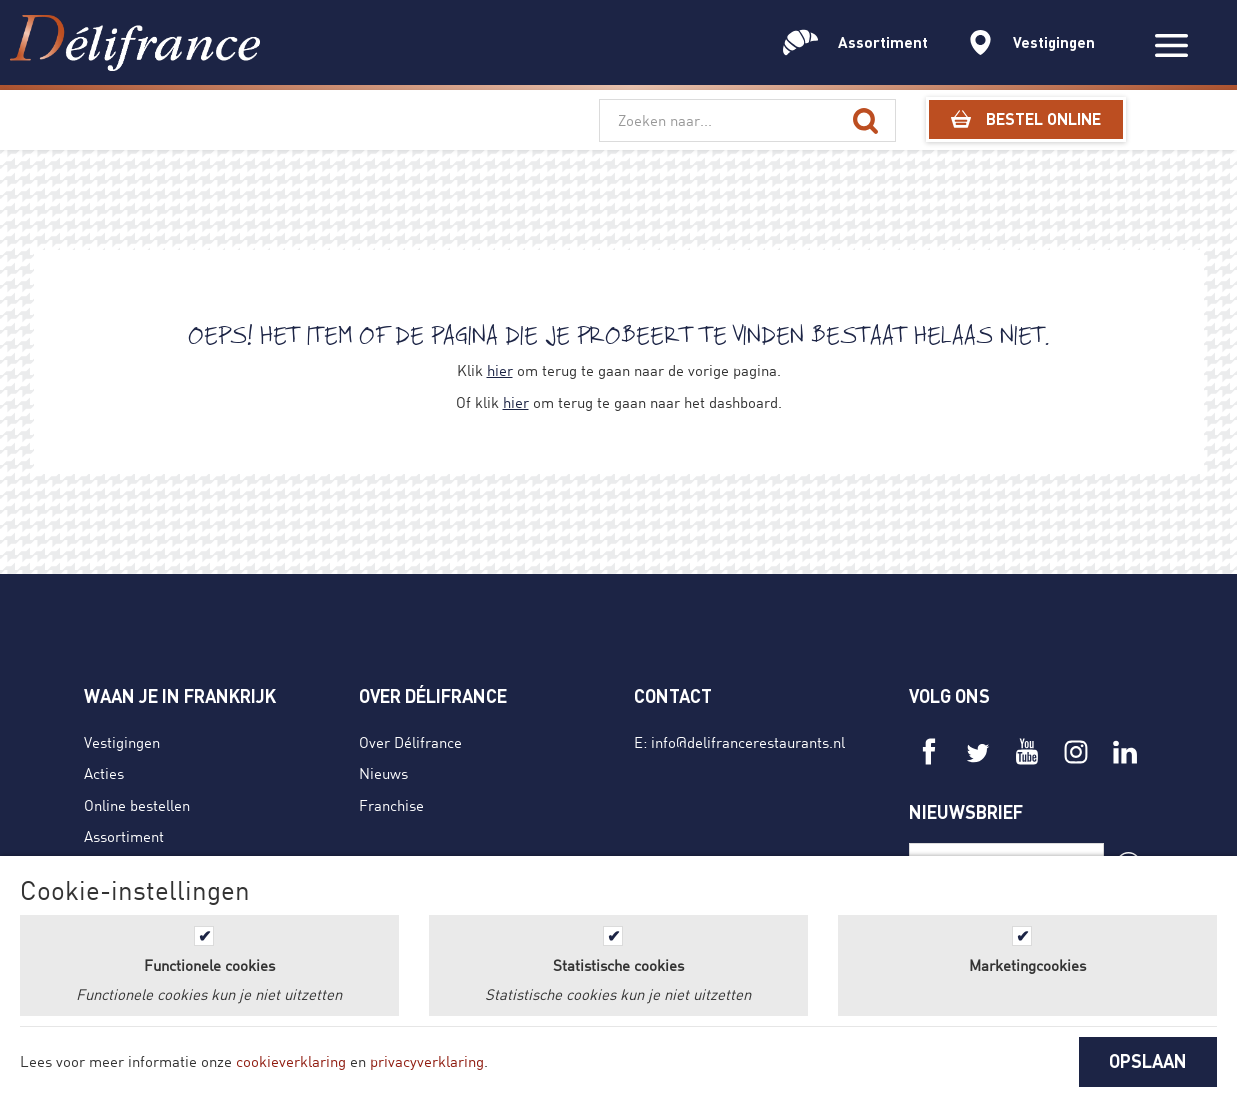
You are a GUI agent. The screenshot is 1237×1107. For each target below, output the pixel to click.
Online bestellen (137, 805)
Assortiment (124, 836)
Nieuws (383, 773)
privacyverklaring (427, 1061)
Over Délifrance (410, 742)
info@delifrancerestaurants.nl (748, 742)
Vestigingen (122, 742)
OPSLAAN (1148, 1061)
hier (500, 370)
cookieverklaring (291, 1061)
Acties (104, 773)
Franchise (391, 805)
